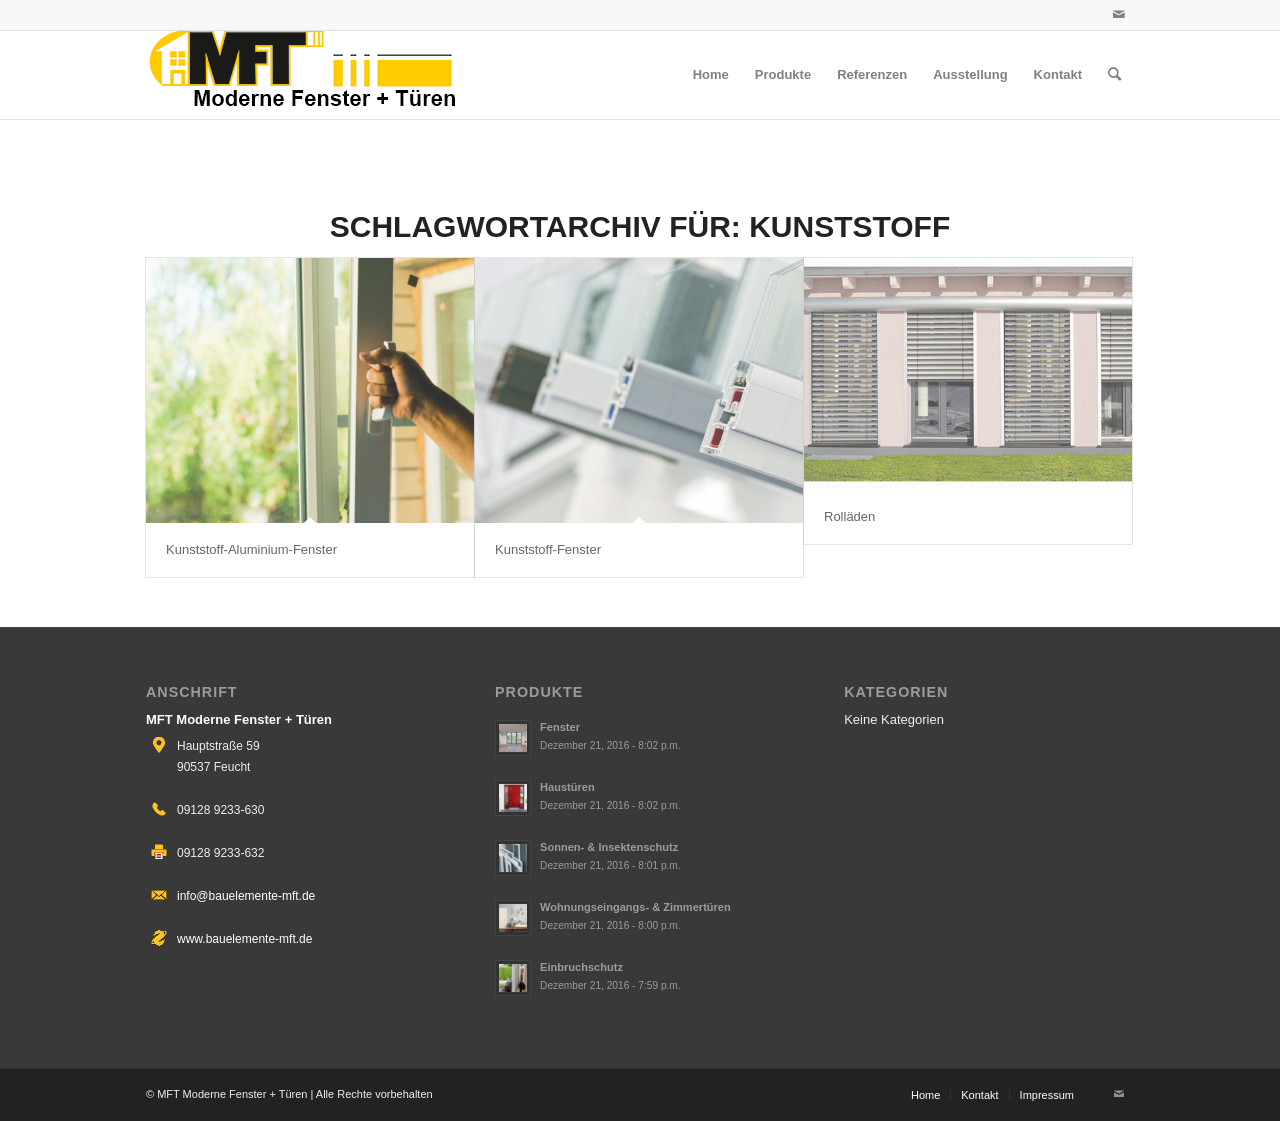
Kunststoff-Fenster (548, 549)
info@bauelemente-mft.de (246, 896)
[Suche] (1114, 75)
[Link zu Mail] (1119, 15)
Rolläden (849, 516)
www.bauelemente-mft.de (244, 939)
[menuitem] (711, 75)
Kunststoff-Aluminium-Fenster (251, 549)
